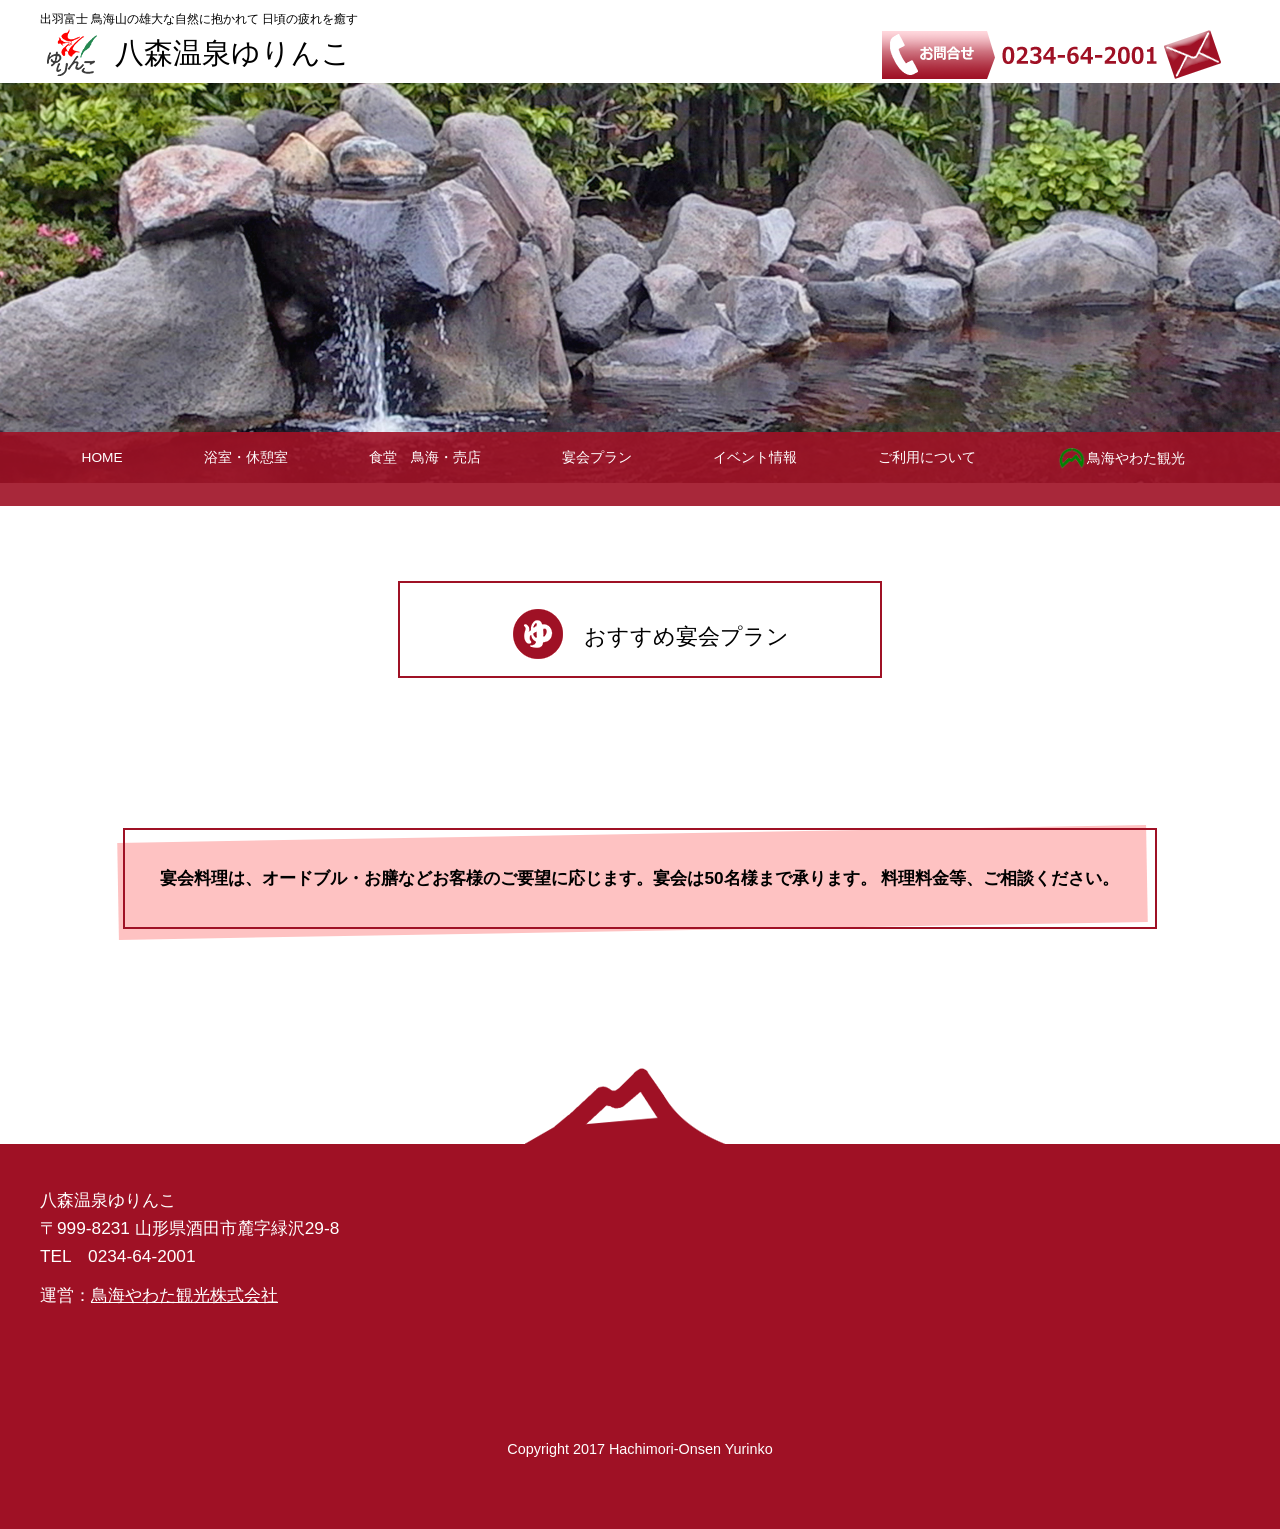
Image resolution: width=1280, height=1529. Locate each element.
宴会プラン (597, 457)
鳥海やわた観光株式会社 (184, 1295)
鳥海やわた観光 (1121, 458)
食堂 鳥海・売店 (425, 457)
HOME (102, 457)
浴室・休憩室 (246, 457)
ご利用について (927, 457)
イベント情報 (755, 457)
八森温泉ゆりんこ (233, 53)
